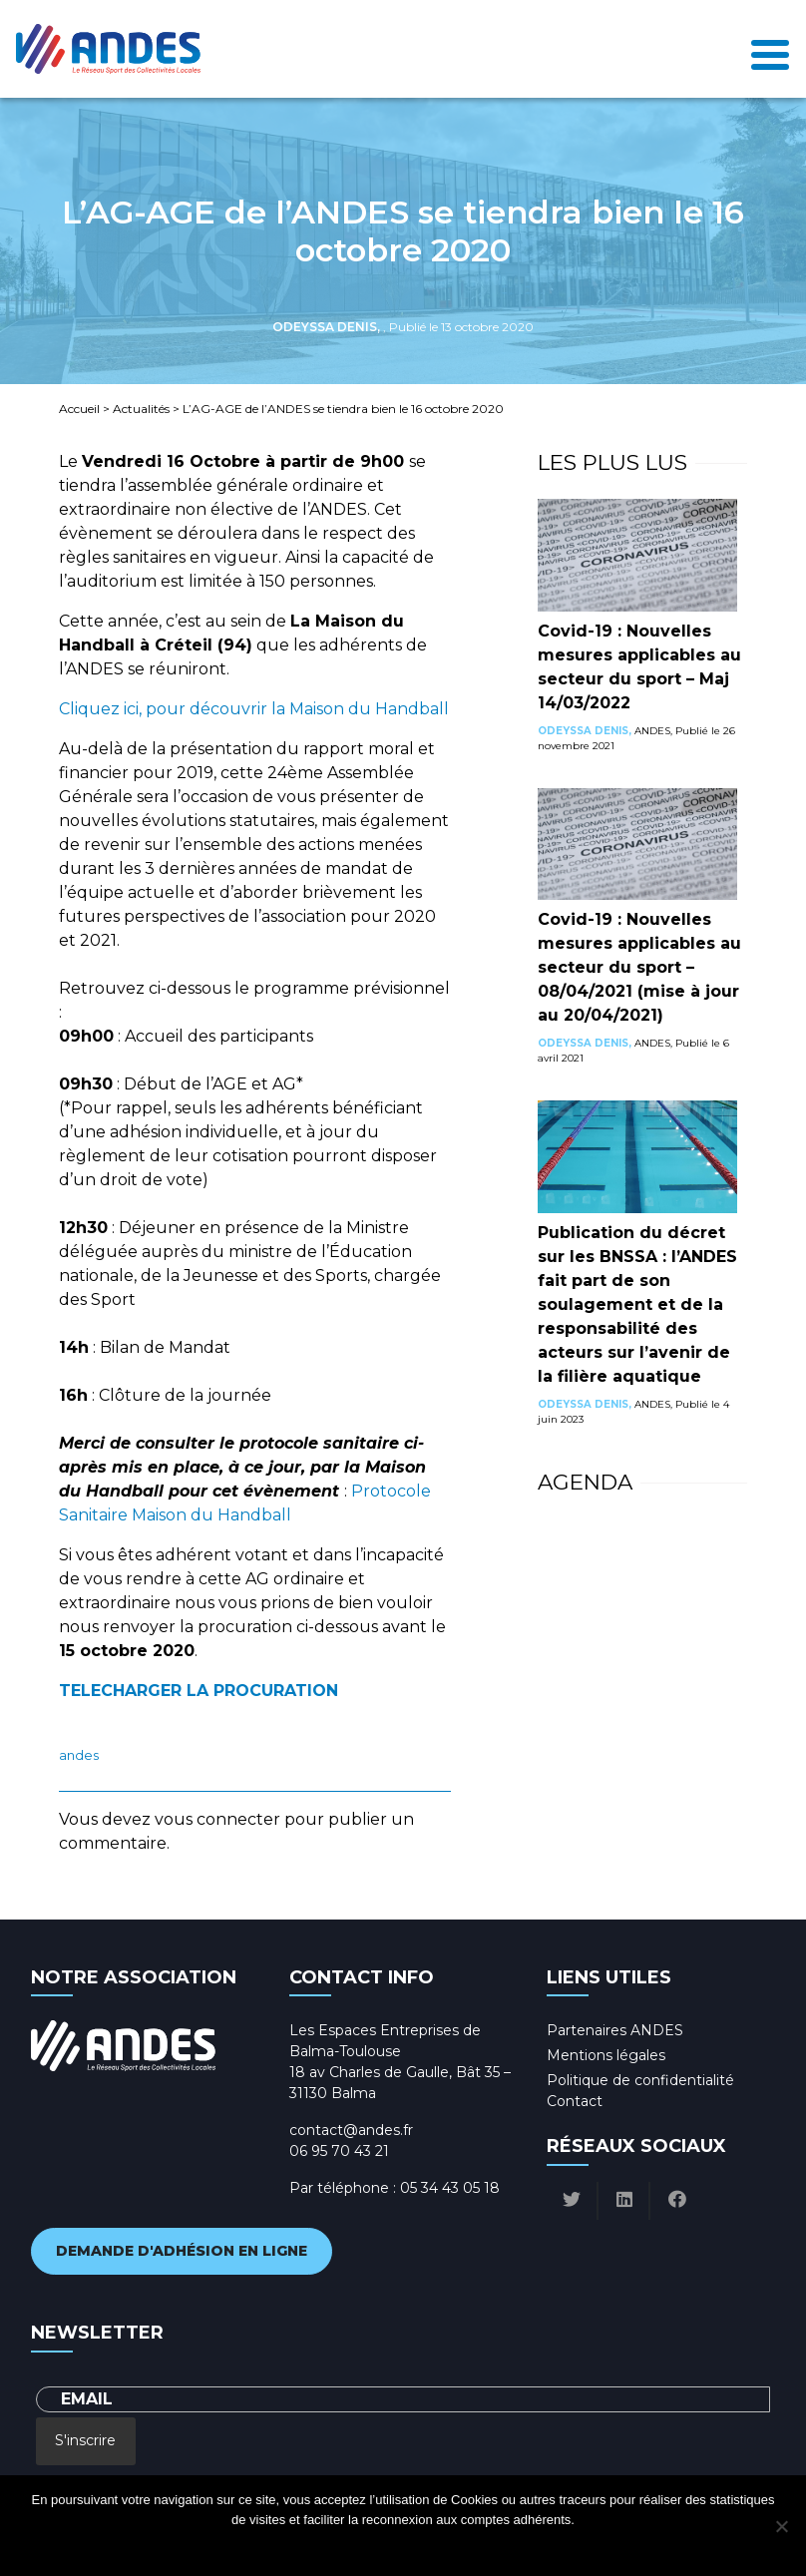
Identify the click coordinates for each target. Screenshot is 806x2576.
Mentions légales (606, 2055)
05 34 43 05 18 (450, 2188)
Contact (575, 2101)
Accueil (79, 408)
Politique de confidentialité (640, 2080)
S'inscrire (85, 2440)
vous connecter (217, 1819)
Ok (322, 2545)
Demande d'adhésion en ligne (181, 2251)
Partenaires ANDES (615, 2030)
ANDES (79, 1755)
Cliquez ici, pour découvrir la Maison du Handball (254, 708)
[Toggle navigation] (770, 49)
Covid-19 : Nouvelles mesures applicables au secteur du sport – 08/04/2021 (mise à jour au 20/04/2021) (639, 967)
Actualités (141, 408)
